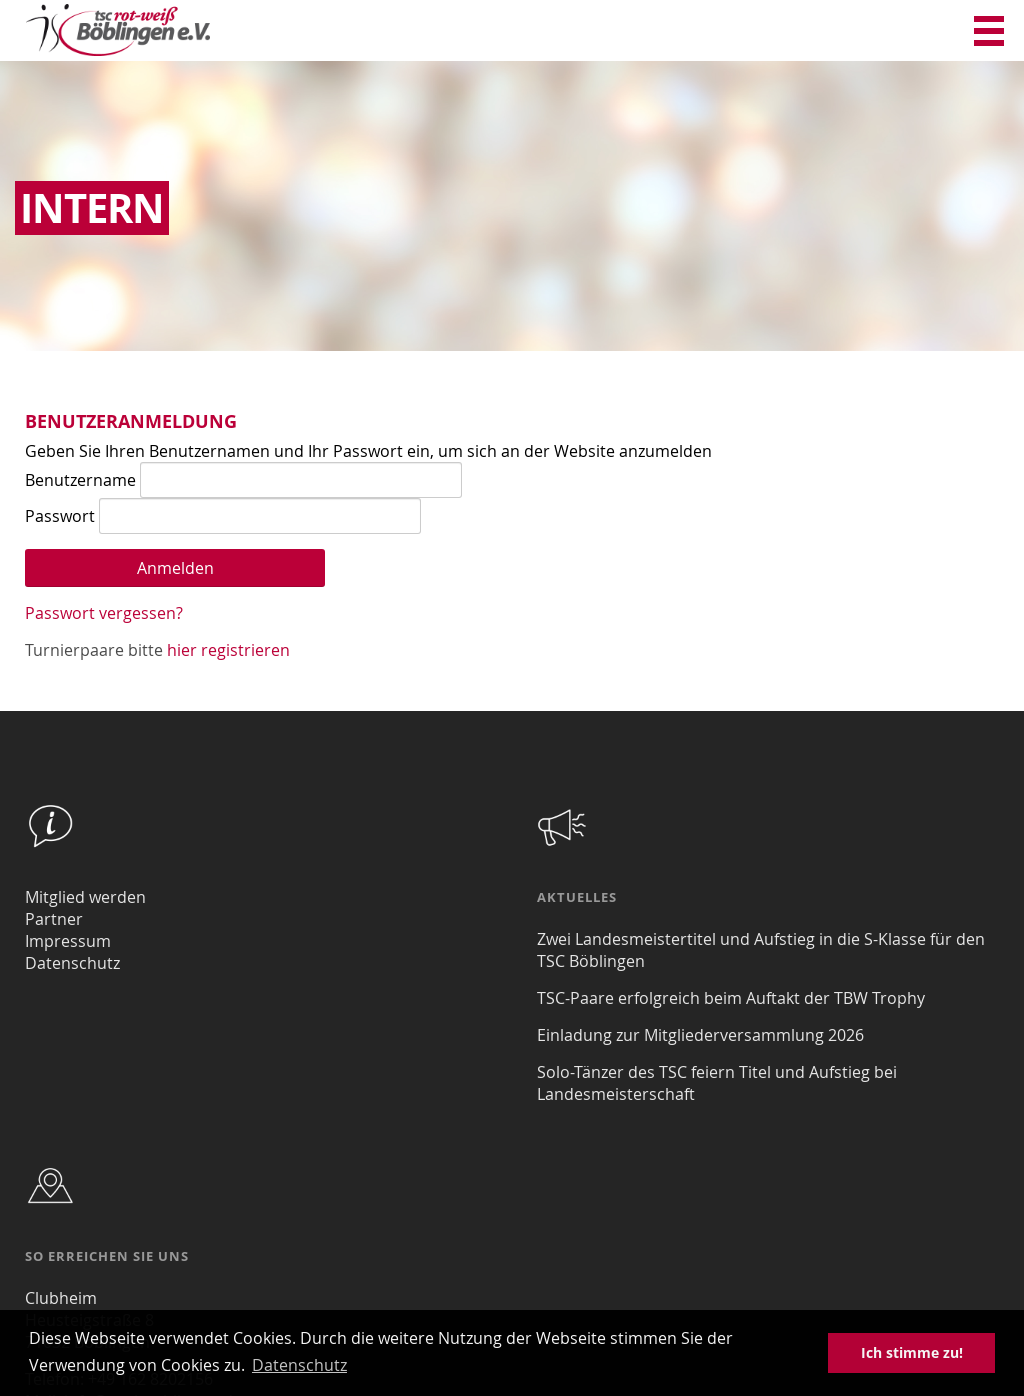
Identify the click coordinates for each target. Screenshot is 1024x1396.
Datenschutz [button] (299, 1365)
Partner (54, 919)
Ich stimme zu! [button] (912, 1352)
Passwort (60, 516)
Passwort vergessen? (104, 613)
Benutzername (80, 480)
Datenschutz (72, 963)
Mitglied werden (85, 897)
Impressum (68, 941)
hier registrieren (228, 650)
